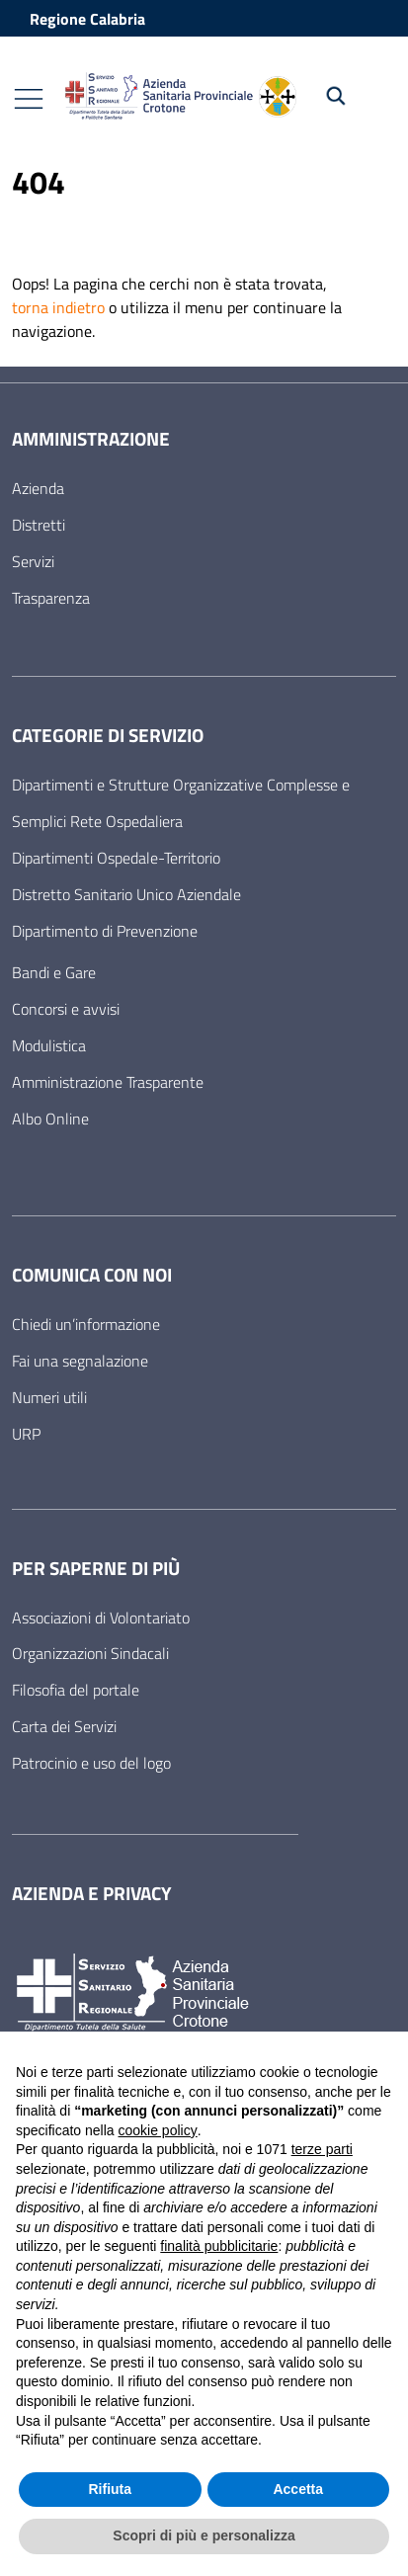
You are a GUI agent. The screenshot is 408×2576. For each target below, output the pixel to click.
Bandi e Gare (54, 972)
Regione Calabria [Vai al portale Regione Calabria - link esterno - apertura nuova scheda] (87, 19)
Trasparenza (51, 598)
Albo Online (50, 1118)
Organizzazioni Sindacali (90, 1653)
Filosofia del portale (75, 1690)
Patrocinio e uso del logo (91, 1763)
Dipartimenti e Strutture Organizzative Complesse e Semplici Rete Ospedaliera (181, 803)
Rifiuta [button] (109, 2489)
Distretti (38, 525)
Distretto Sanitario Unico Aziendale (126, 894)
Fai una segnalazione (80, 1360)
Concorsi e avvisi (66, 1009)
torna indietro (58, 307)
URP (26, 1434)
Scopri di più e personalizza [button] (203, 2535)
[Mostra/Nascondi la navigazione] (28, 99)
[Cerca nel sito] (349, 96)
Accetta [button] (298, 2489)
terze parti (322, 2149)
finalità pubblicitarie (219, 2246)
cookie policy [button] (158, 2130)
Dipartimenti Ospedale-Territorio (116, 858)
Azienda (38, 488)
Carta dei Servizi (64, 1726)
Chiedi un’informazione (86, 1324)
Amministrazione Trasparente (108, 1082)
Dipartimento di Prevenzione (105, 931)
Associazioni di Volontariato (101, 1617)
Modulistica (49, 1045)
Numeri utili (49, 1397)
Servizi (33, 561)
